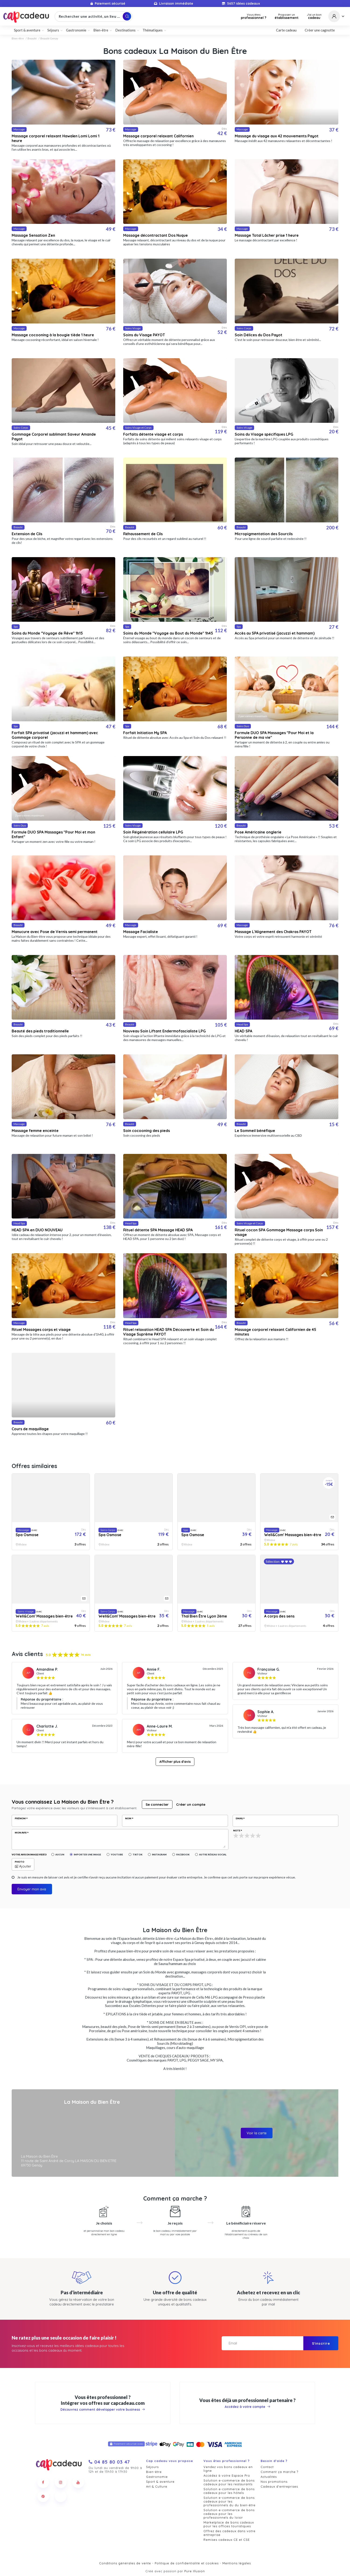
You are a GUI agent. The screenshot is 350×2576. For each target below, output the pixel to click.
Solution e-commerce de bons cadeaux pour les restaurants (229, 2482)
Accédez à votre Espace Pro (226, 2475)
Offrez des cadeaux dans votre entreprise (229, 2533)
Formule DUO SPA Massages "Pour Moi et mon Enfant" (53, 834)
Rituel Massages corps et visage (41, 1329)
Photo (19, 1861)
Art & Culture (156, 2486)
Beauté (32, 38)
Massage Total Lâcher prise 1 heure (267, 235)
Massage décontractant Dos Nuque (155, 235)
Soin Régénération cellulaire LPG (153, 832)
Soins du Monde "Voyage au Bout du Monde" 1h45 (168, 633)
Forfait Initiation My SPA (145, 732)
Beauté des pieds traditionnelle (40, 1031)
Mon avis (21, 1832)
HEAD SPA (243, 1031)
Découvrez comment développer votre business (102, 2409)
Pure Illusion (194, 2571)
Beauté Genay (49, 38)
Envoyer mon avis (32, 1889)
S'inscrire (321, 2343)
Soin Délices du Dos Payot (258, 335)
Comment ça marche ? (279, 2472)
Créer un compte (190, 1804)
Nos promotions (274, 2481)
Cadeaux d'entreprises (279, 2486)
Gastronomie (76, 30)
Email (239, 1818)
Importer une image (87, 1854)
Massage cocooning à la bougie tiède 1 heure (53, 335)
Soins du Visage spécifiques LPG (264, 434)
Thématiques (153, 30)
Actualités (269, 2477)
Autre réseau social (212, 1854)
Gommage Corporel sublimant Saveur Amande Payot (54, 436)
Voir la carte (257, 2133)
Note (236, 1830)
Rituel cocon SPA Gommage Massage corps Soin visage (279, 1232)
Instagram (159, 1854)
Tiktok (137, 1854)
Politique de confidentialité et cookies (187, 2563)
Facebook (182, 1854)
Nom (128, 1818)
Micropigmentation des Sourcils (264, 533)
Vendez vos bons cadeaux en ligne (228, 2468)
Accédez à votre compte (247, 2407)
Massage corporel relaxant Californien (158, 136)
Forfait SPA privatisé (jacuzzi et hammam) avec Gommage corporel (55, 735)
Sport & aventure (27, 30)
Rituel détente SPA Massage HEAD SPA (158, 1230)
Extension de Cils (27, 533)
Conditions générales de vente (125, 2563)
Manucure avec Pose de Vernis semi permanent (55, 931)
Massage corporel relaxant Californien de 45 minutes (275, 1332)
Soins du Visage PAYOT (144, 335)
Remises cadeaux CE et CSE (226, 2539)
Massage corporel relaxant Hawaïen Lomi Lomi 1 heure (55, 138)
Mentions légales (236, 2563)
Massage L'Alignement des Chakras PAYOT (273, 931)
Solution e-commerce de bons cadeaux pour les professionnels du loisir (229, 2513)
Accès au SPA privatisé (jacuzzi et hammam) (275, 633)
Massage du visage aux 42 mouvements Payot (276, 136)
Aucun (59, 1854)
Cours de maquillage (30, 1429)
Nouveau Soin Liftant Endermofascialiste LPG (164, 1031)
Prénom (20, 1818)
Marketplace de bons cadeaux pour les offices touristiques (228, 2524)
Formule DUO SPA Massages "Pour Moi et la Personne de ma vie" (274, 735)
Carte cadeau (286, 30)
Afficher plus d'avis (175, 1762)
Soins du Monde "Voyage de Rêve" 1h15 (47, 633)
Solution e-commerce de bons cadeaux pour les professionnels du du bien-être (229, 2501)
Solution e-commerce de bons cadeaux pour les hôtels (229, 2491)
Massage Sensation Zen (33, 235)
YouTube (117, 1854)
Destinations (125, 30)
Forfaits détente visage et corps (153, 434)
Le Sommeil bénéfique (255, 1130)
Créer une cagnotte (320, 30)
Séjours (53, 30)
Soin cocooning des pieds (146, 1130)
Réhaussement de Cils (143, 533)
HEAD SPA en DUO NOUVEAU (37, 1230)
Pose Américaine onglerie (258, 832)
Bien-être (100, 30)
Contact (267, 2467)
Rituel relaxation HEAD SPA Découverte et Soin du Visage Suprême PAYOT (168, 1332)
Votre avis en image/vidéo (29, 1854)
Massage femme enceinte (35, 1130)
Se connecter (157, 1804)
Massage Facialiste (140, 931)
